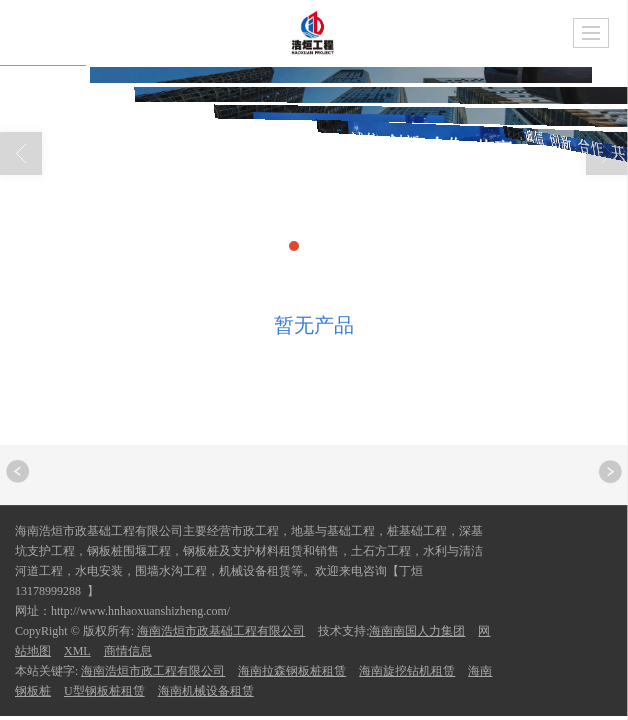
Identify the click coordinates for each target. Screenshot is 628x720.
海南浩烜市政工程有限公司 (153, 671)
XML (77, 651)
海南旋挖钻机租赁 (407, 671)
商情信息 (128, 651)
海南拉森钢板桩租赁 (292, 671)
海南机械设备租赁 (206, 691)
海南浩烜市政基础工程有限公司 (221, 631)
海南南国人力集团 (417, 631)
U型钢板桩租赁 (104, 691)
